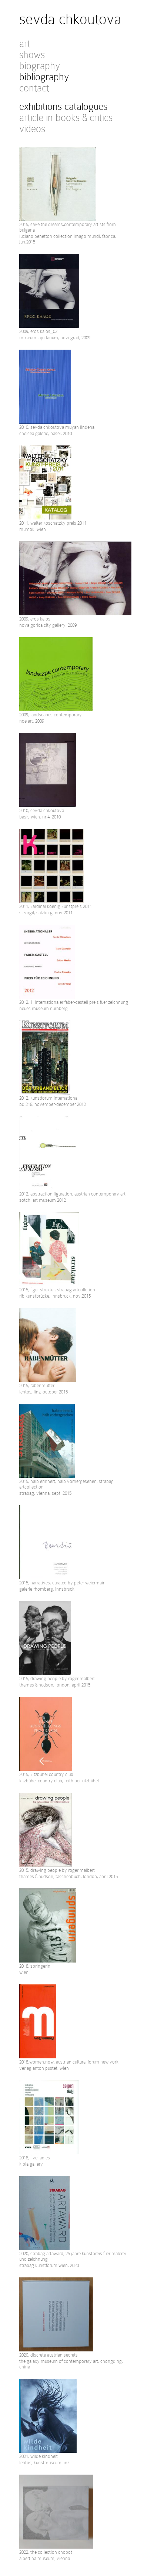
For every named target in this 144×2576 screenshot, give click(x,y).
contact (34, 88)
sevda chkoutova (70, 19)
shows (32, 54)
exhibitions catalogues (63, 106)
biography (39, 65)
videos (32, 128)
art (24, 43)
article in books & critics (66, 117)
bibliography (44, 77)
